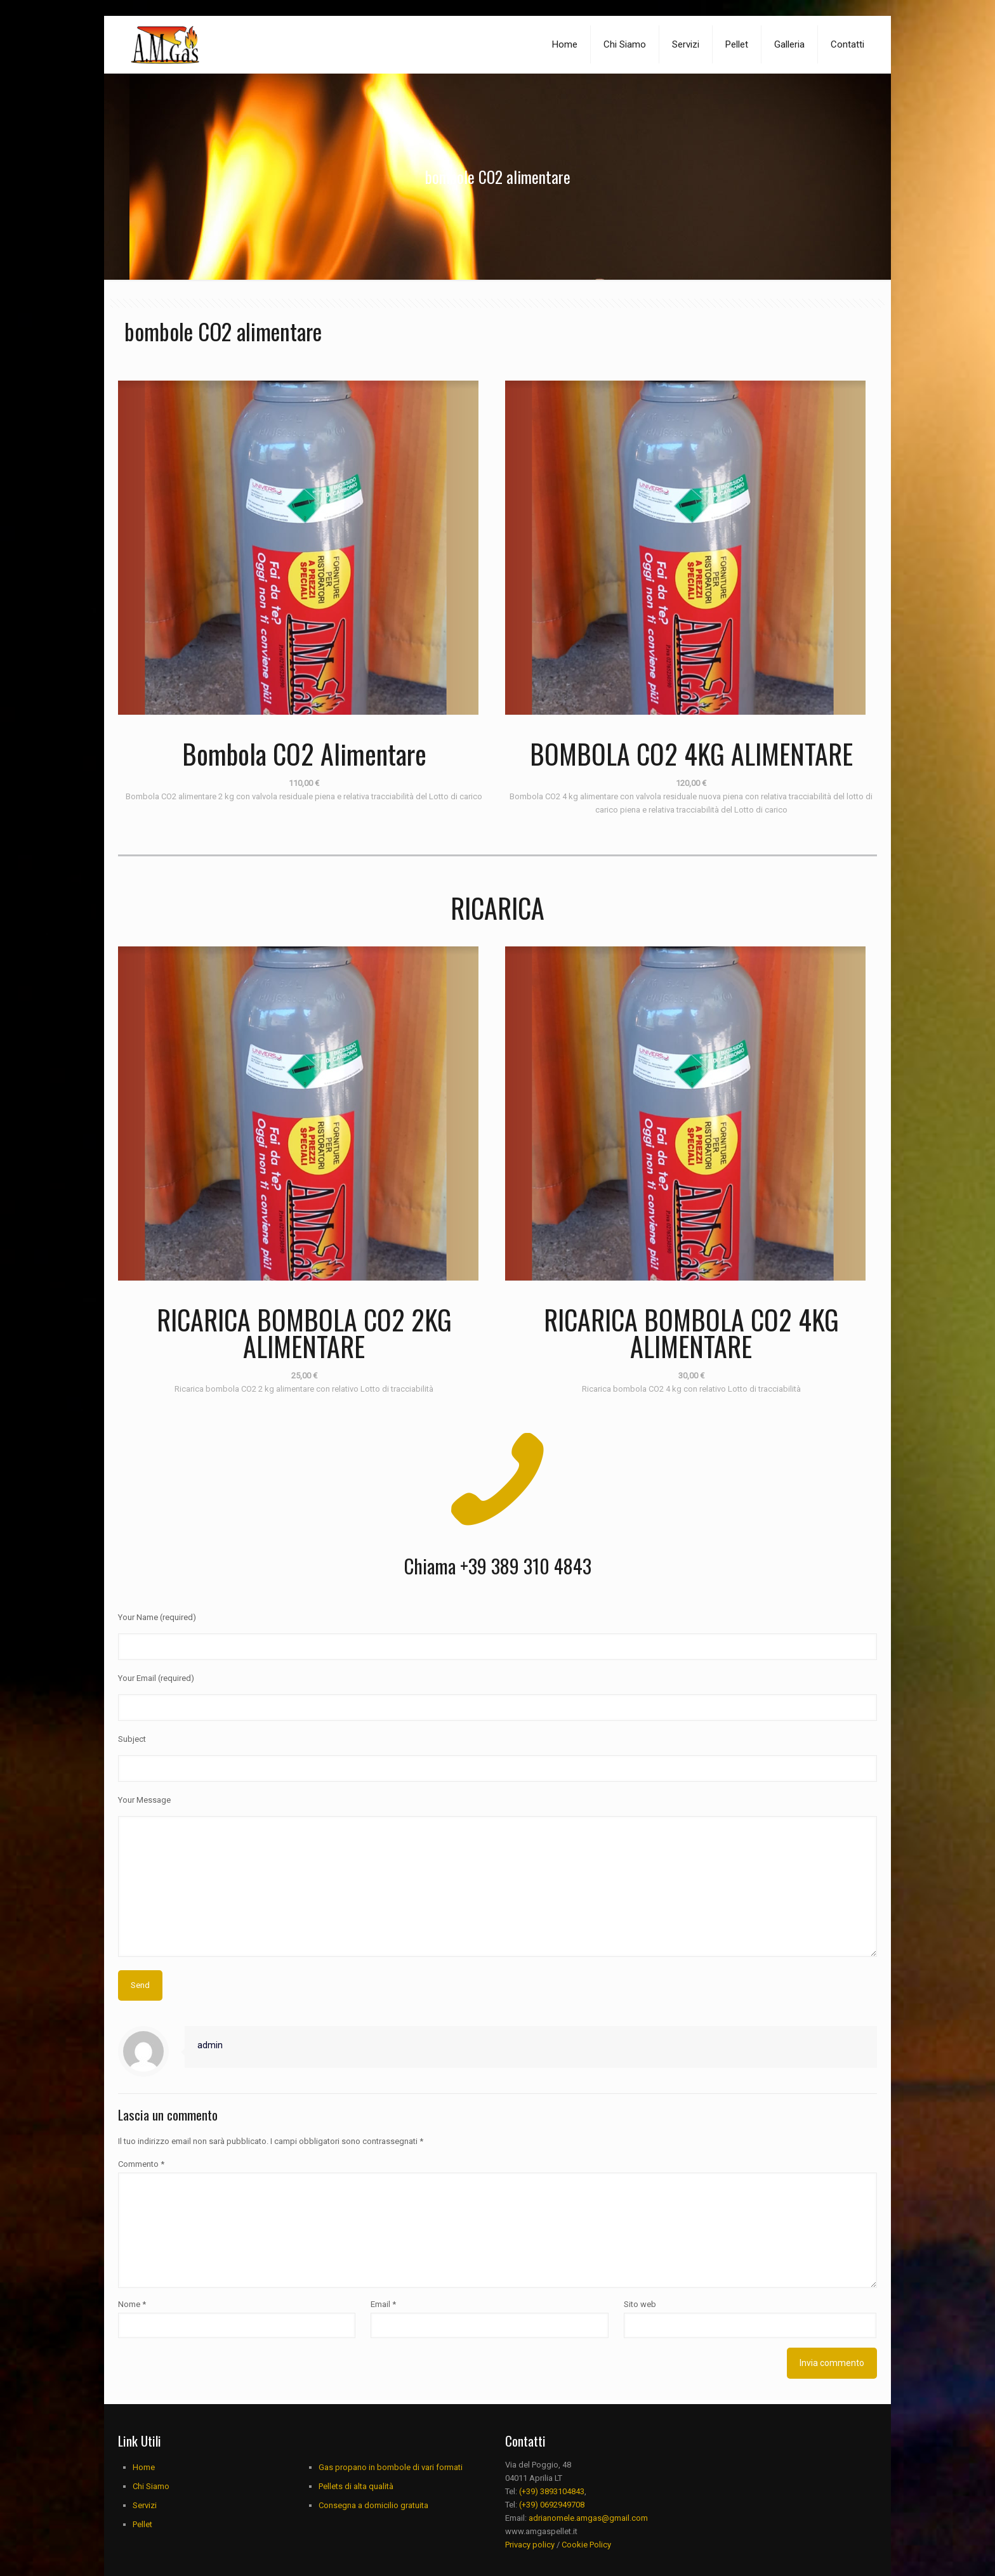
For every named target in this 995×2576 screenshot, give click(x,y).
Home (144, 2532)
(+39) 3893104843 (551, 2556)
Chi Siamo (151, 2551)
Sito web (640, 2369)
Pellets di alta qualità (356, 2551)
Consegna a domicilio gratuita (373, 2570)
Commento (141, 2228)
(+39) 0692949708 (551, 2569)
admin (210, 2110)
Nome (132, 2369)
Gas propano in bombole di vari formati (391, 2532)
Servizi (145, 2570)
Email (383, 2369)
